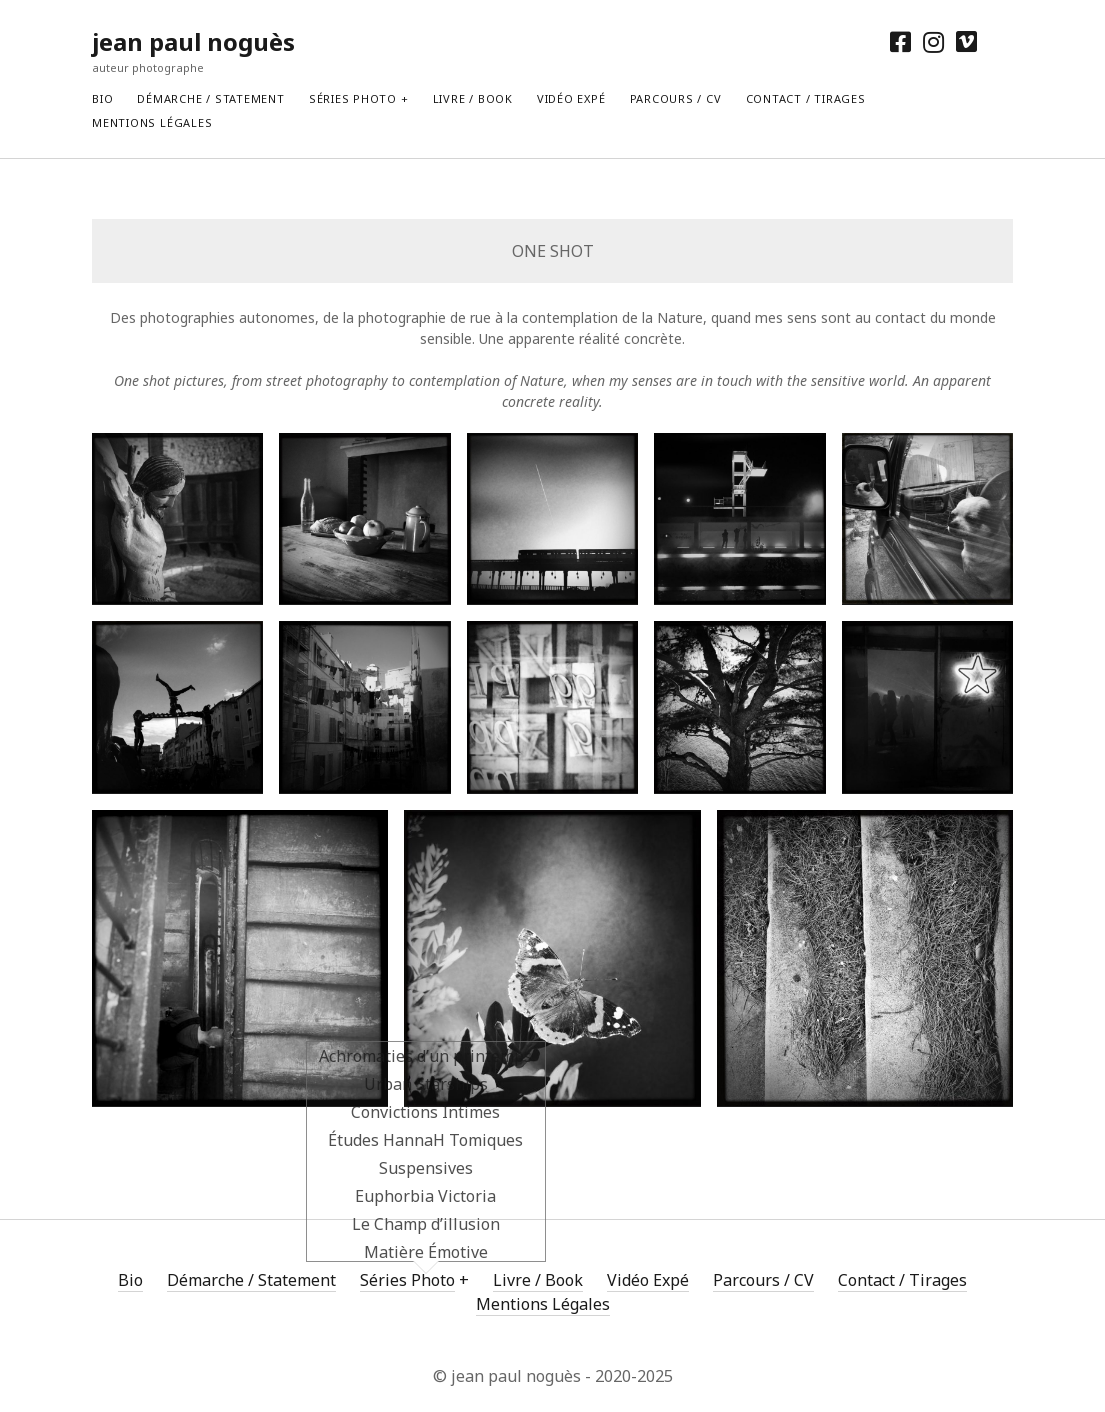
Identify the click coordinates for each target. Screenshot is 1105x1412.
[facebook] (900, 41)
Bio (102, 98)
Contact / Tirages (806, 98)
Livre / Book (473, 98)
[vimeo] (966, 41)
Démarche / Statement (210, 98)
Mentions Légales (152, 122)
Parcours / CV (676, 98)
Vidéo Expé (571, 98)
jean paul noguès (193, 41)
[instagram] (933, 41)
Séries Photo (353, 98)
